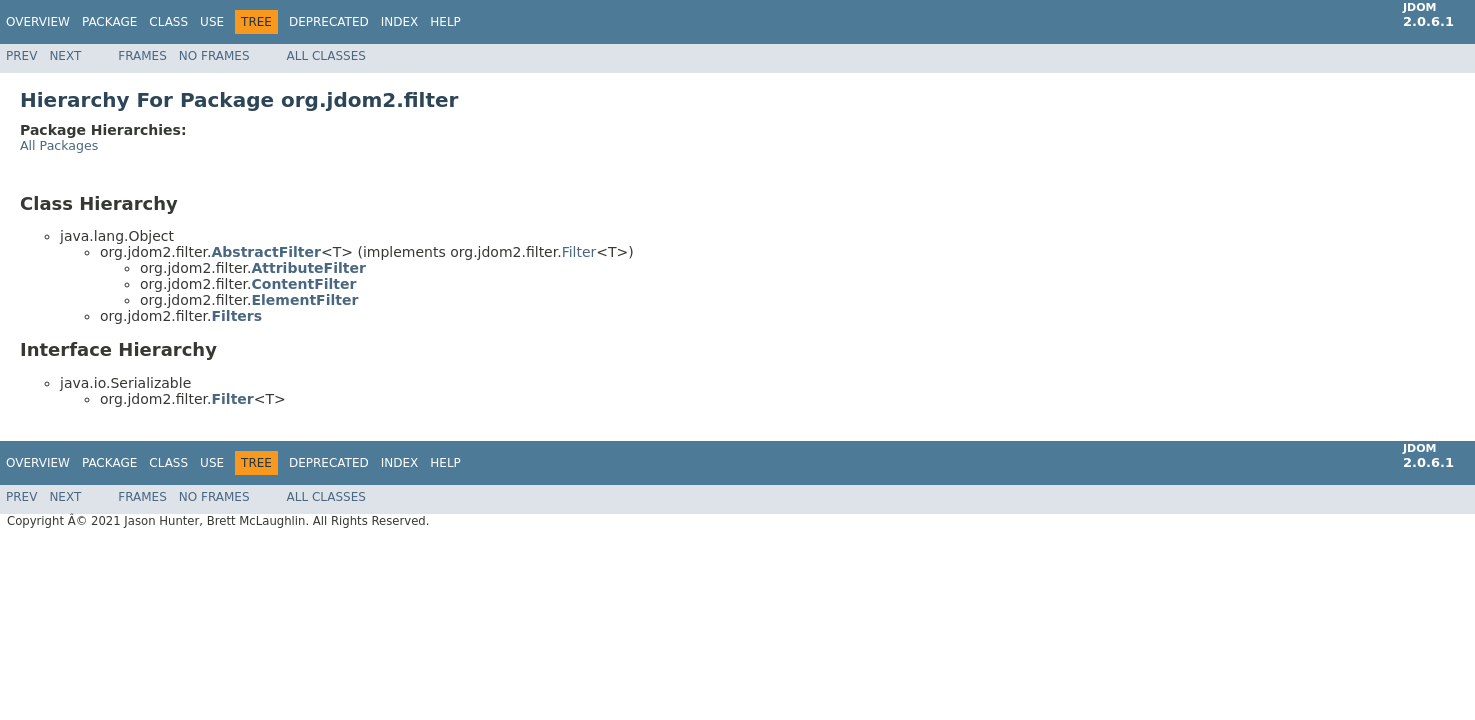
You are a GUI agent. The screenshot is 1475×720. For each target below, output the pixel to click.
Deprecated (329, 22)
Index (400, 22)
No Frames (214, 56)
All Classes (326, 56)
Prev (21, 56)
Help (445, 22)
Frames (142, 56)
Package (109, 22)
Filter (579, 252)
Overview (38, 22)
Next (65, 56)
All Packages (59, 145)
